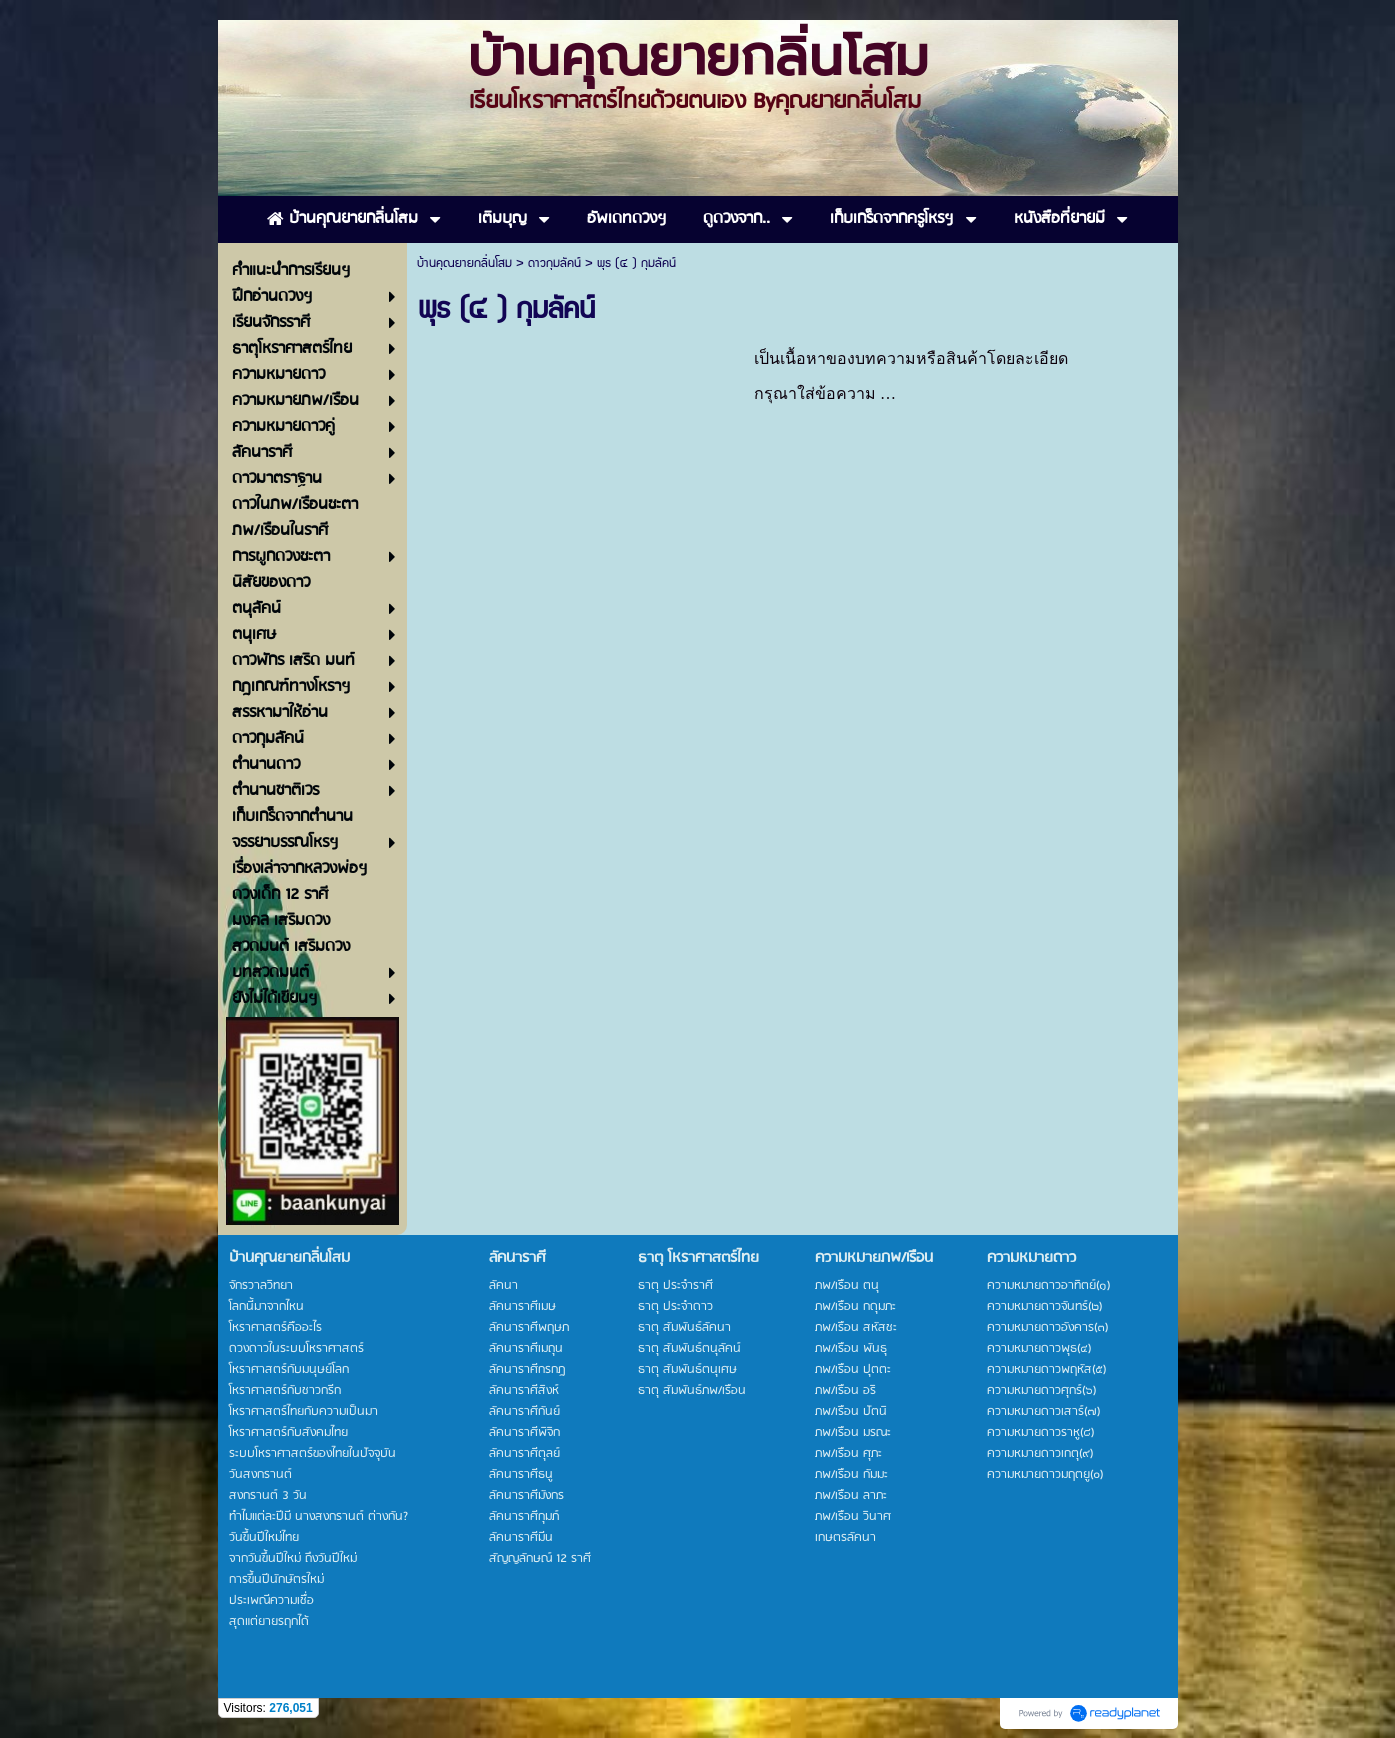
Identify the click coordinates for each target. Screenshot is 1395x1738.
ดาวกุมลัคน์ (554, 263)
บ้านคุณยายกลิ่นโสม (464, 263)
